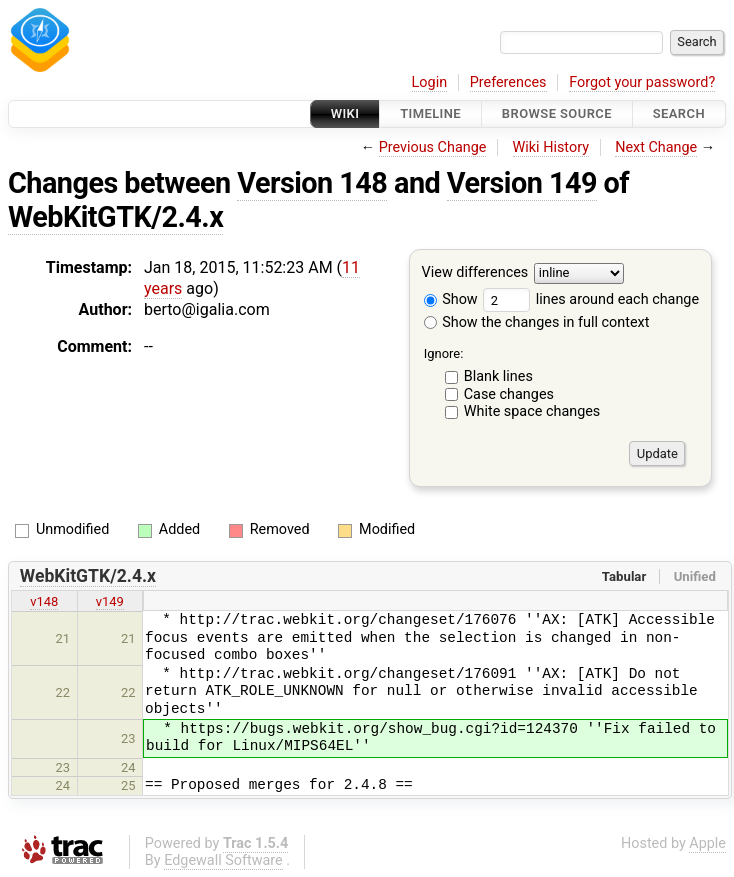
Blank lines (498, 376)
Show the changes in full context (537, 322)
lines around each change (591, 299)
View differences (475, 273)
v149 (110, 601)
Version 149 (522, 183)
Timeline (430, 113)
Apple (707, 843)
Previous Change (433, 147)
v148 (44, 601)
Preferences (508, 82)
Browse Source (557, 113)
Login (430, 82)
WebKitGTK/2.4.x (115, 217)
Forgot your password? (642, 82)
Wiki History (551, 147)
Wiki (345, 113)
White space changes (532, 411)
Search (679, 113)
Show (451, 299)
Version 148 (312, 183)
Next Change (656, 147)
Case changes (509, 394)
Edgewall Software (223, 860)
